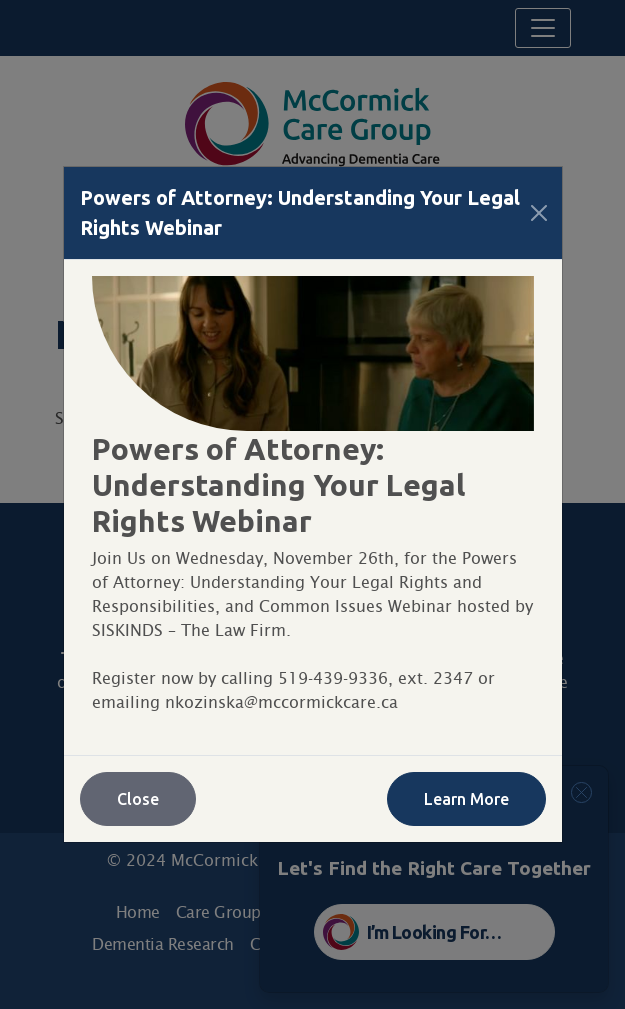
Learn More (466, 799)
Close (138, 799)
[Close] (539, 213)
